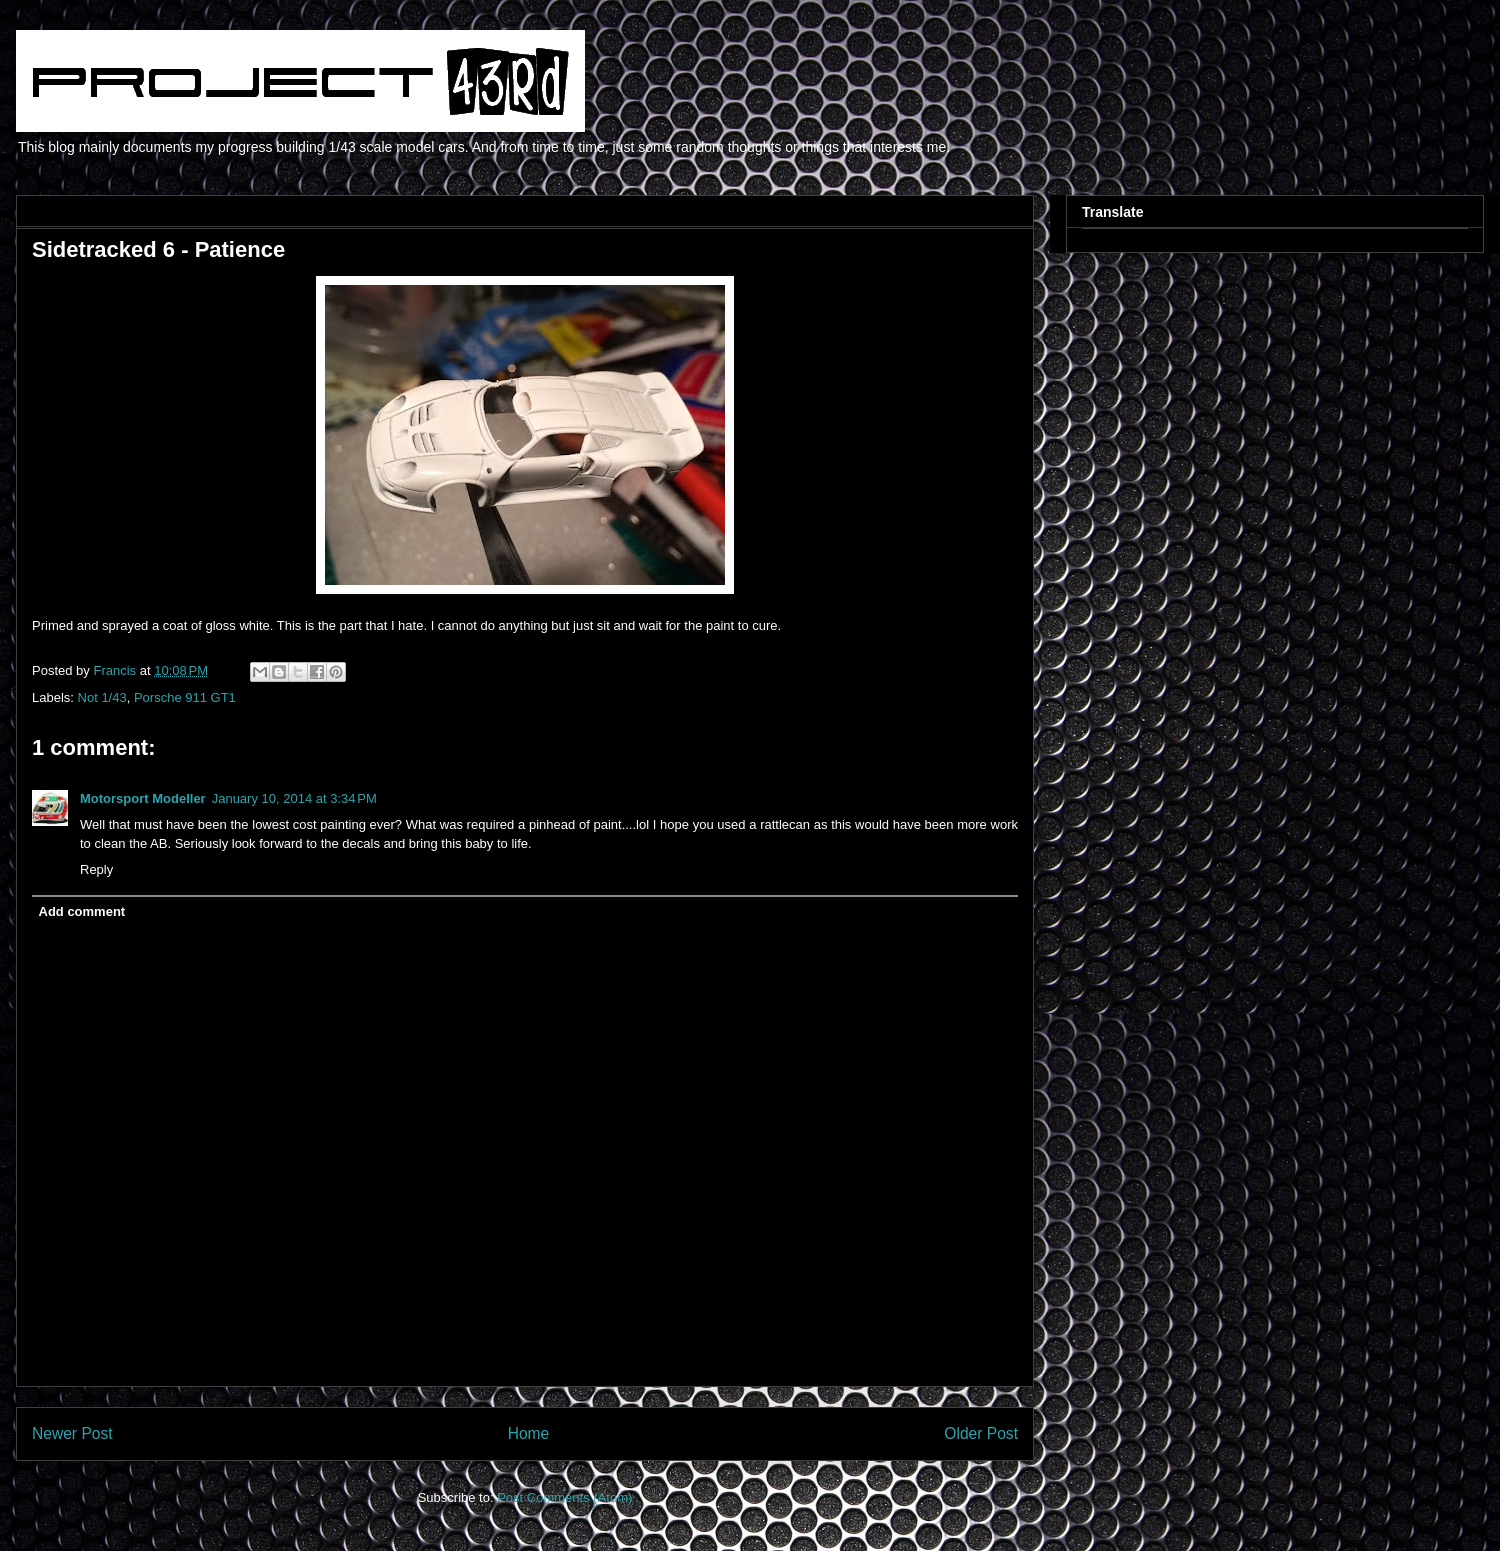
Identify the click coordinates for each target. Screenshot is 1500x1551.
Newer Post (72, 1433)
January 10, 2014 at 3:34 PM (294, 798)
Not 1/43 (102, 697)
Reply (96, 869)
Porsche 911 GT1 (185, 697)
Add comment (82, 911)
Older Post (981, 1433)
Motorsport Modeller (143, 798)
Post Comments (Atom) (564, 1497)
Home (529, 1433)
